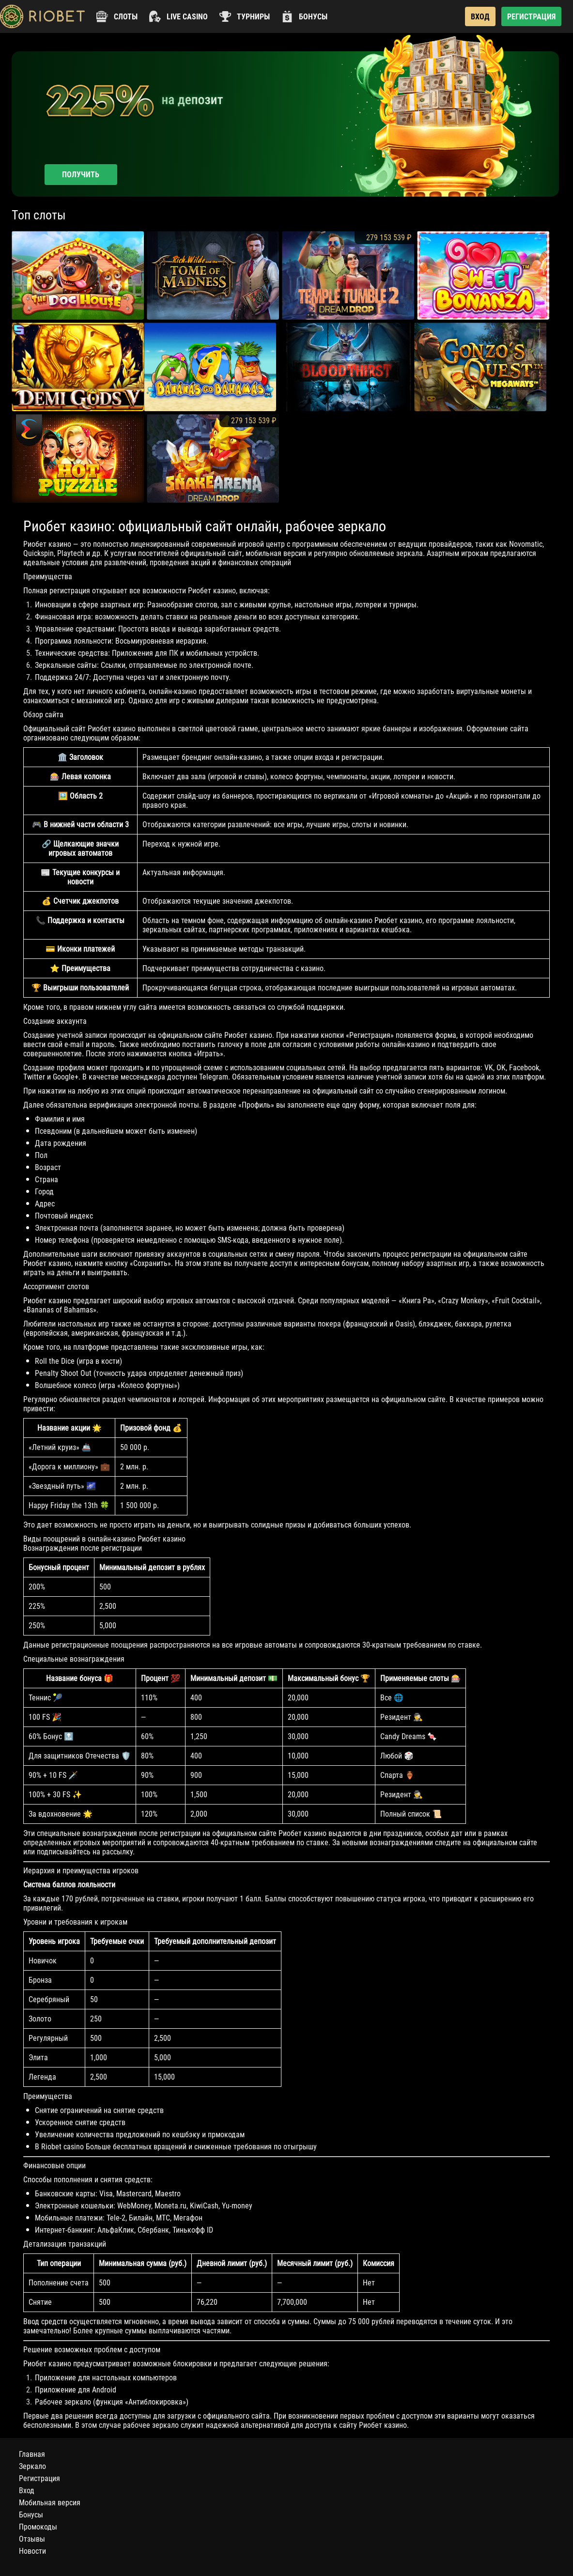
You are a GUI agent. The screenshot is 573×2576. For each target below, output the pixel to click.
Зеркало (32, 2466)
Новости (32, 2551)
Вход (26, 2490)
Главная (32, 2454)
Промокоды (38, 2526)
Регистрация (39, 2478)
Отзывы (32, 2539)
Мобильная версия (49, 2502)
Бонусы (31, 2514)
